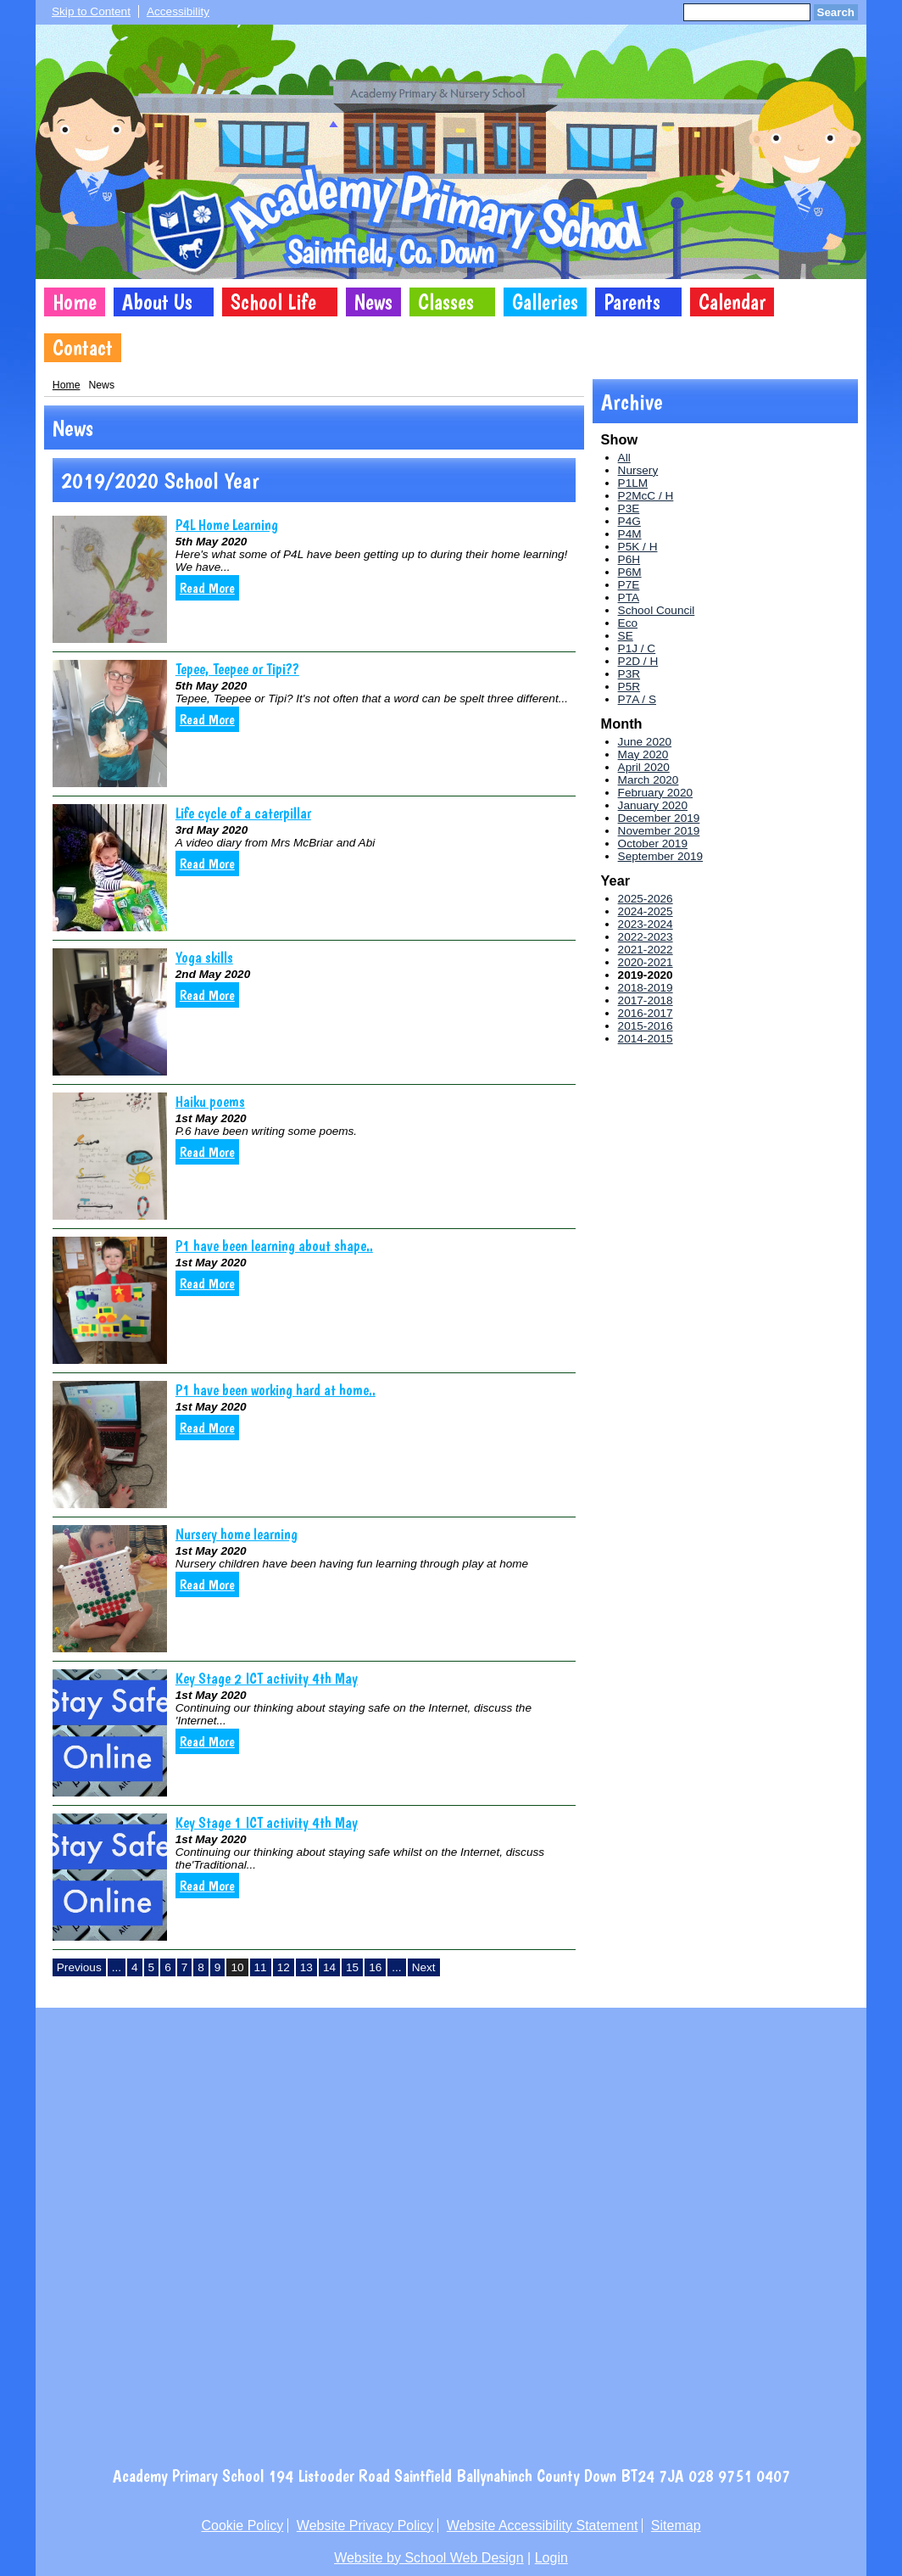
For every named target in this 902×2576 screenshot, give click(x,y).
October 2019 (653, 843)
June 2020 (645, 741)
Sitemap (676, 2525)
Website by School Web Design (429, 2558)
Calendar (732, 302)
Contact (83, 347)
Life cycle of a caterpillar (243, 813)
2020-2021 (645, 962)
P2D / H (638, 661)
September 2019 (661, 856)
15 (352, 1967)
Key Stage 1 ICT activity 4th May (266, 1822)
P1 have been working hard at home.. (275, 1390)
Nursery (638, 470)
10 (237, 1967)
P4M (630, 534)
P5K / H (638, 546)
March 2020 (648, 780)
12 (283, 1967)
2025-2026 (645, 898)
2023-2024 (645, 924)
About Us (157, 302)
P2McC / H (646, 495)
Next (424, 1967)
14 (329, 1967)
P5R (629, 686)
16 (375, 1967)
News (373, 302)
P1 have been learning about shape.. (274, 1245)
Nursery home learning (236, 1534)
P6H (629, 559)
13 (306, 1967)
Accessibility (178, 11)
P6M (630, 572)
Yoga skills (204, 957)
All (624, 457)
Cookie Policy (242, 2525)
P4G (629, 521)
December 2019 (659, 818)
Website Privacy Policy (365, 2525)
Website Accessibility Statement (542, 2525)
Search (836, 12)
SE (625, 635)
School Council (656, 610)
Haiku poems (210, 1101)
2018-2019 (645, 987)
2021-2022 (645, 949)
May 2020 (643, 754)
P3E (629, 508)
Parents (632, 302)
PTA (628, 597)
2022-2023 (645, 936)
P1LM (633, 483)
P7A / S (637, 699)
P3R (629, 674)
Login (551, 2558)
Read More (207, 587)
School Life (273, 302)
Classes (446, 302)
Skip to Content (91, 11)
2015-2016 (645, 1026)
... (116, 1967)
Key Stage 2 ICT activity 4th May (266, 1678)
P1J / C (637, 648)
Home (75, 302)
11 (260, 1967)
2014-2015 (645, 1038)
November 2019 (659, 830)
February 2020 (655, 792)
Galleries (545, 302)
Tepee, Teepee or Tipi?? (237, 669)
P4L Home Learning (226, 525)
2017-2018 (645, 1000)
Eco (628, 623)
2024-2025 (645, 911)
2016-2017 (645, 1013)
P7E (629, 584)
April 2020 (644, 767)
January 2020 (653, 805)
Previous (79, 1967)
